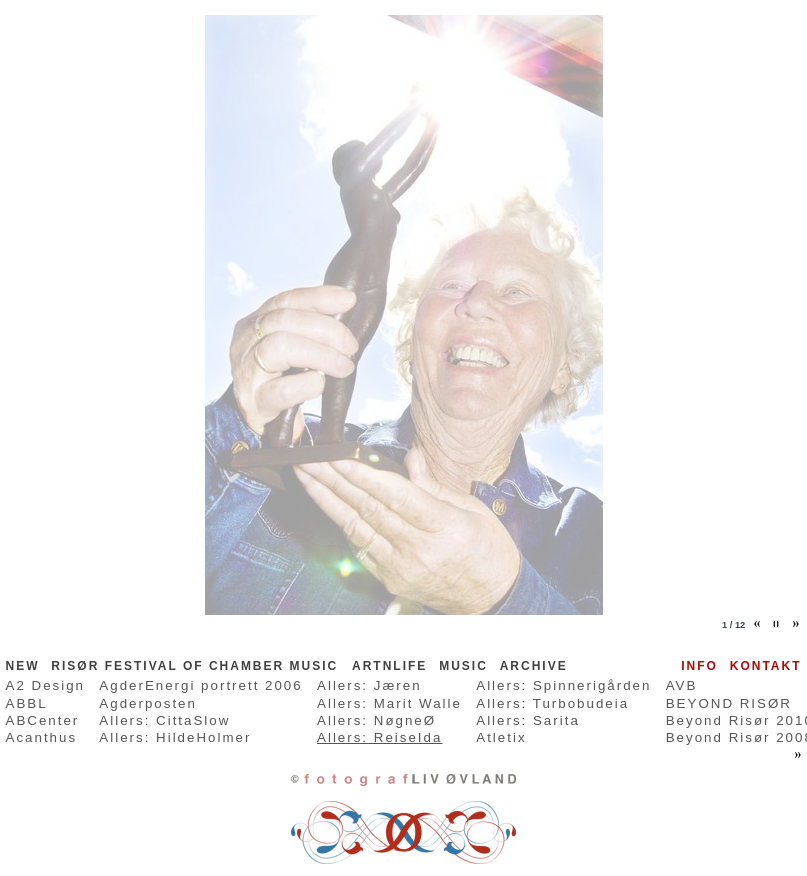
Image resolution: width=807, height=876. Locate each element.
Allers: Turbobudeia (552, 703)
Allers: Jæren (369, 685)
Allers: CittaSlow (164, 720)
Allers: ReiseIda (379, 737)
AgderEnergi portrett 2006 (200, 685)
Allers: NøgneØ (376, 720)
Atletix (501, 737)
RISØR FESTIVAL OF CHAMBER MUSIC (197, 666)
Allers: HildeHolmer (175, 737)
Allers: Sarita (528, 720)
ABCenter (43, 720)
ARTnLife (389, 666)
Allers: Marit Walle (389, 703)
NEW (23, 666)
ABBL (27, 703)
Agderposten (148, 703)
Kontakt (766, 666)
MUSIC (463, 666)
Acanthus (42, 737)
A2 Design (46, 685)
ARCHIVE (534, 666)
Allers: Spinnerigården (563, 685)
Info (699, 666)
